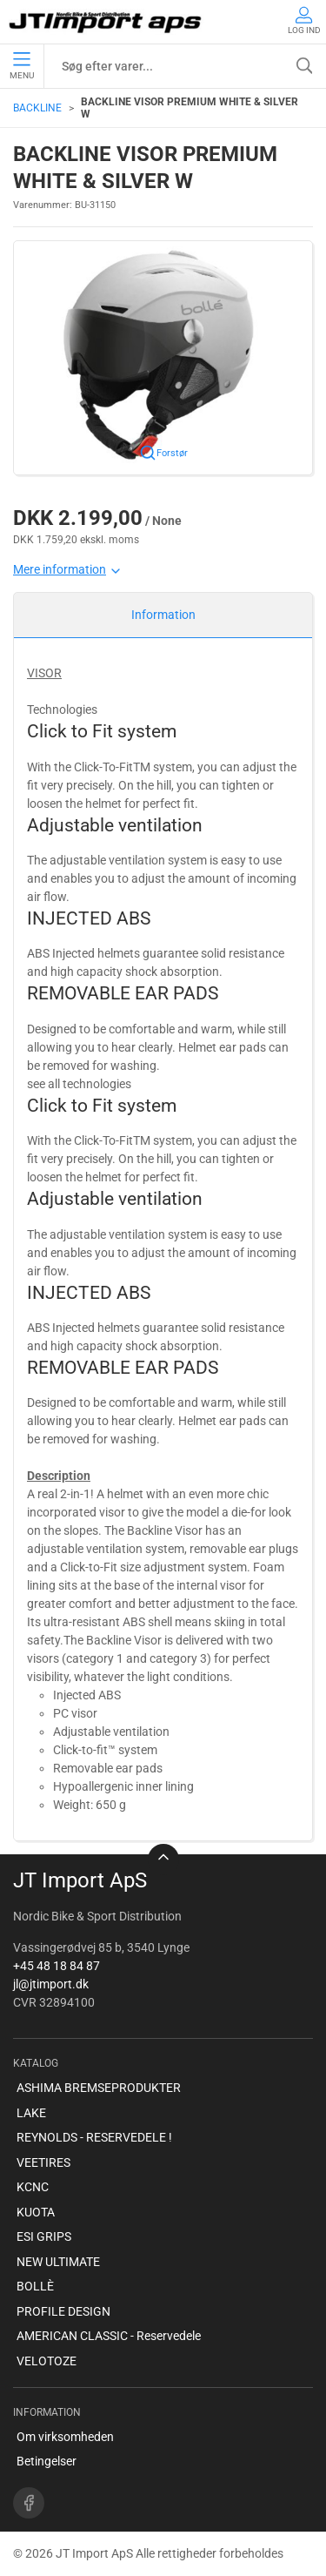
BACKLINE (37, 108)
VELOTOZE (47, 2361)
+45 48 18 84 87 (56, 1966)
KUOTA (36, 2212)
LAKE (31, 2113)
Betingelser (47, 2461)
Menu (22, 66)
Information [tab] (163, 615)
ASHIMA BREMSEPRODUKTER (99, 2088)
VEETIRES (43, 2162)
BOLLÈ (35, 2286)
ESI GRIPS (44, 2236)
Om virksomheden (65, 2437)
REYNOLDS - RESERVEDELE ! (94, 2137)
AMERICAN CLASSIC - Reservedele (109, 2336)
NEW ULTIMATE (58, 2262)
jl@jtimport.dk (51, 1984)
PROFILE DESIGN (63, 2311)
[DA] (106, 22)
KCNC (33, 2187)
